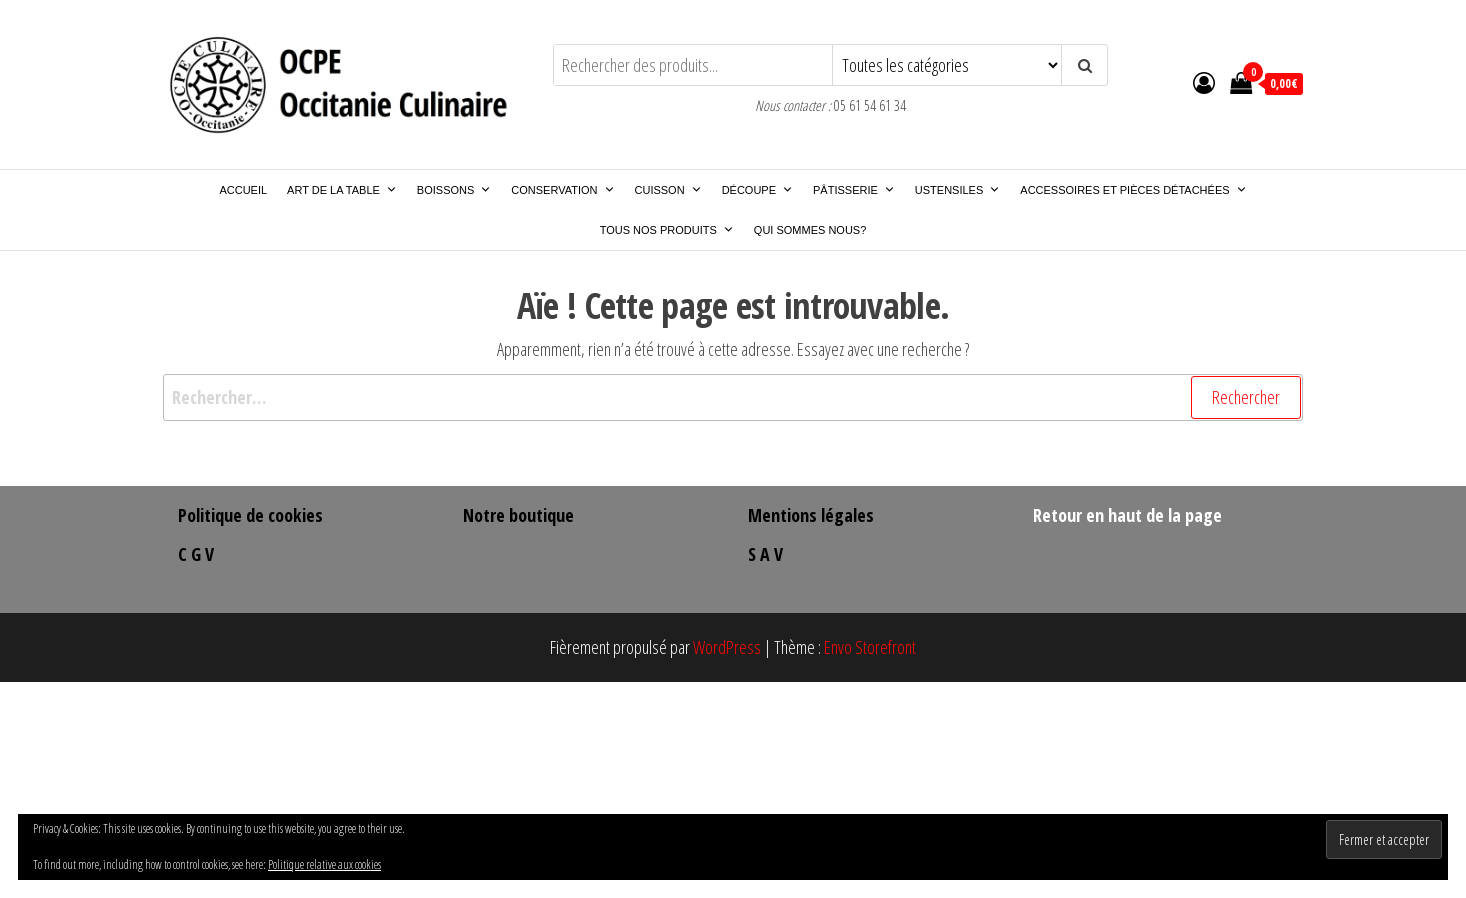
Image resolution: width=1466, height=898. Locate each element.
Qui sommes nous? (810, 230)
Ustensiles (957, 190)
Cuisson (668, 190)
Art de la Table (342, 190)
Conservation (562, 190)
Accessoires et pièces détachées (1133, 190)
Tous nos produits (667, 230)
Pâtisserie (854, 190)
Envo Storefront (870, 647)
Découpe (757, 190)
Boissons (454, 190)
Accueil (243, 190)
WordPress (727, 647)
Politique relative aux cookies (324, 864)
